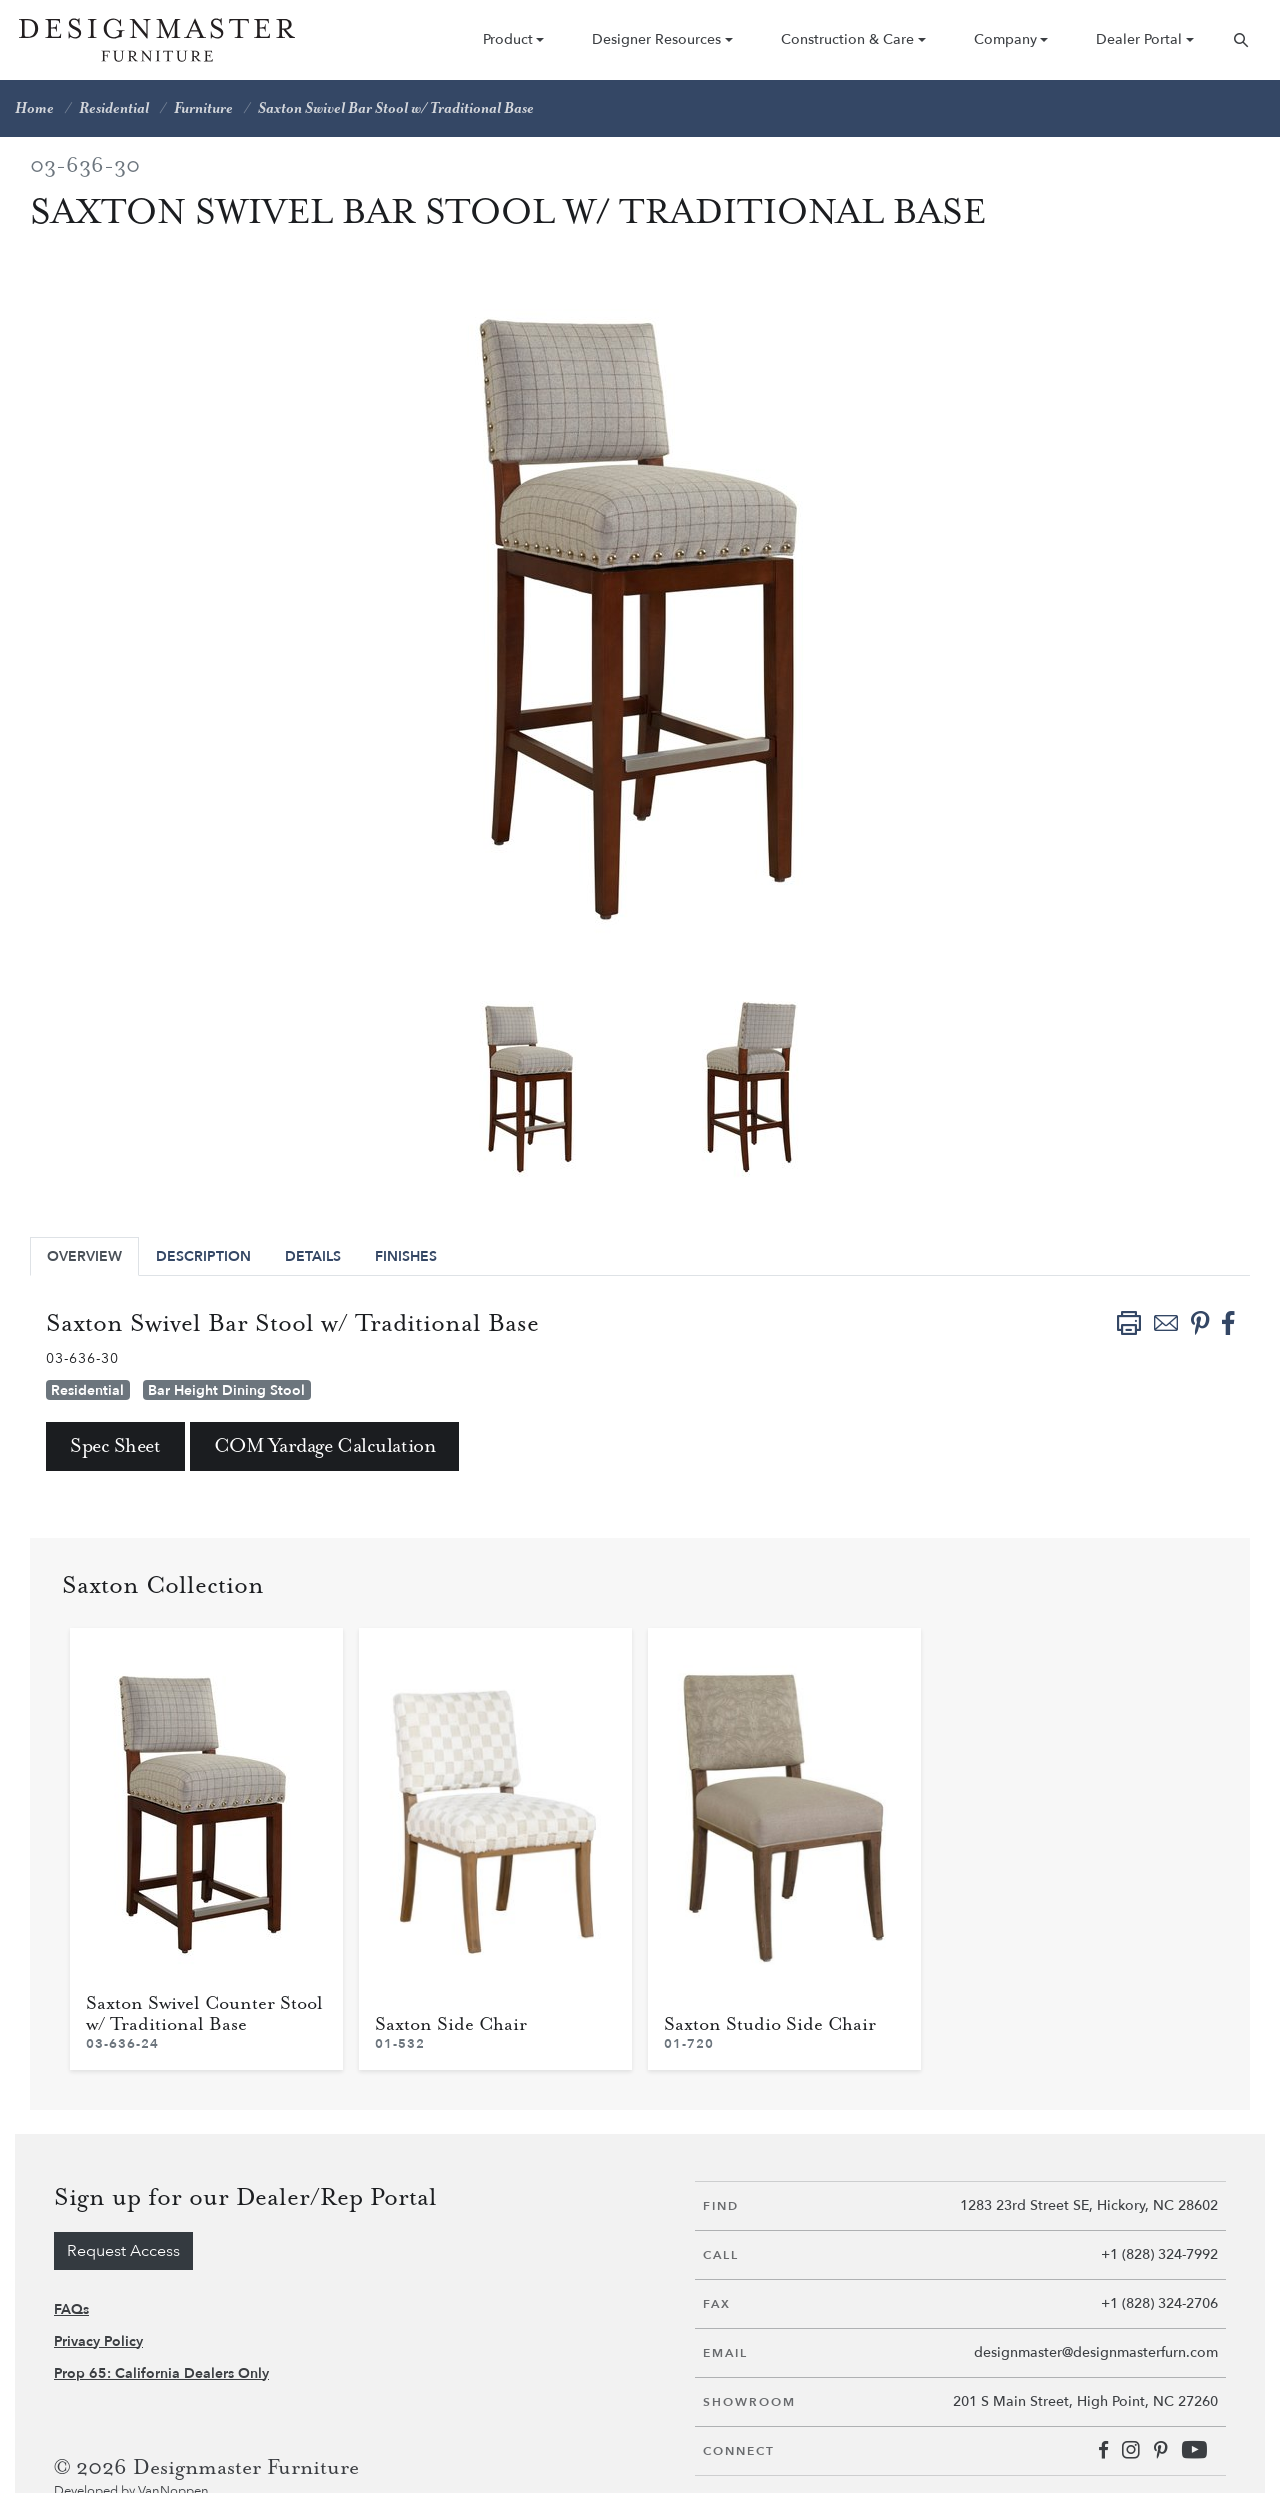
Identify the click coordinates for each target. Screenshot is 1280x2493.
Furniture (203, 108)
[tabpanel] (529, 1085)
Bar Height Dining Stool (226, 1390)
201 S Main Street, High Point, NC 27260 (1085, 2401)
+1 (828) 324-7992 (1159, 2254)
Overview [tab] (84, 1256)
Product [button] (508, 39)
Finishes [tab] (406, 1256)
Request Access (123, 2251)
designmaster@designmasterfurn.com (1096, 2352)
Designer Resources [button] (656, 39)
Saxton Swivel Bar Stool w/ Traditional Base (396, 108)
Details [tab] (313, 1256)
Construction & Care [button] (847, 39)
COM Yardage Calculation (325, 1446)
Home (34, 108)
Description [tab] (203, 1256)
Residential (114, 108)
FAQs (71, 2309)
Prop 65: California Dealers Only (161, 2373)
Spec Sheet (115, 1446)
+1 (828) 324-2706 (1159, 2303)
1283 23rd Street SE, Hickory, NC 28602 (1089, 2205)
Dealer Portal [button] (1139, 39)
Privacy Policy (98, 2341)
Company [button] (1005, 39)
